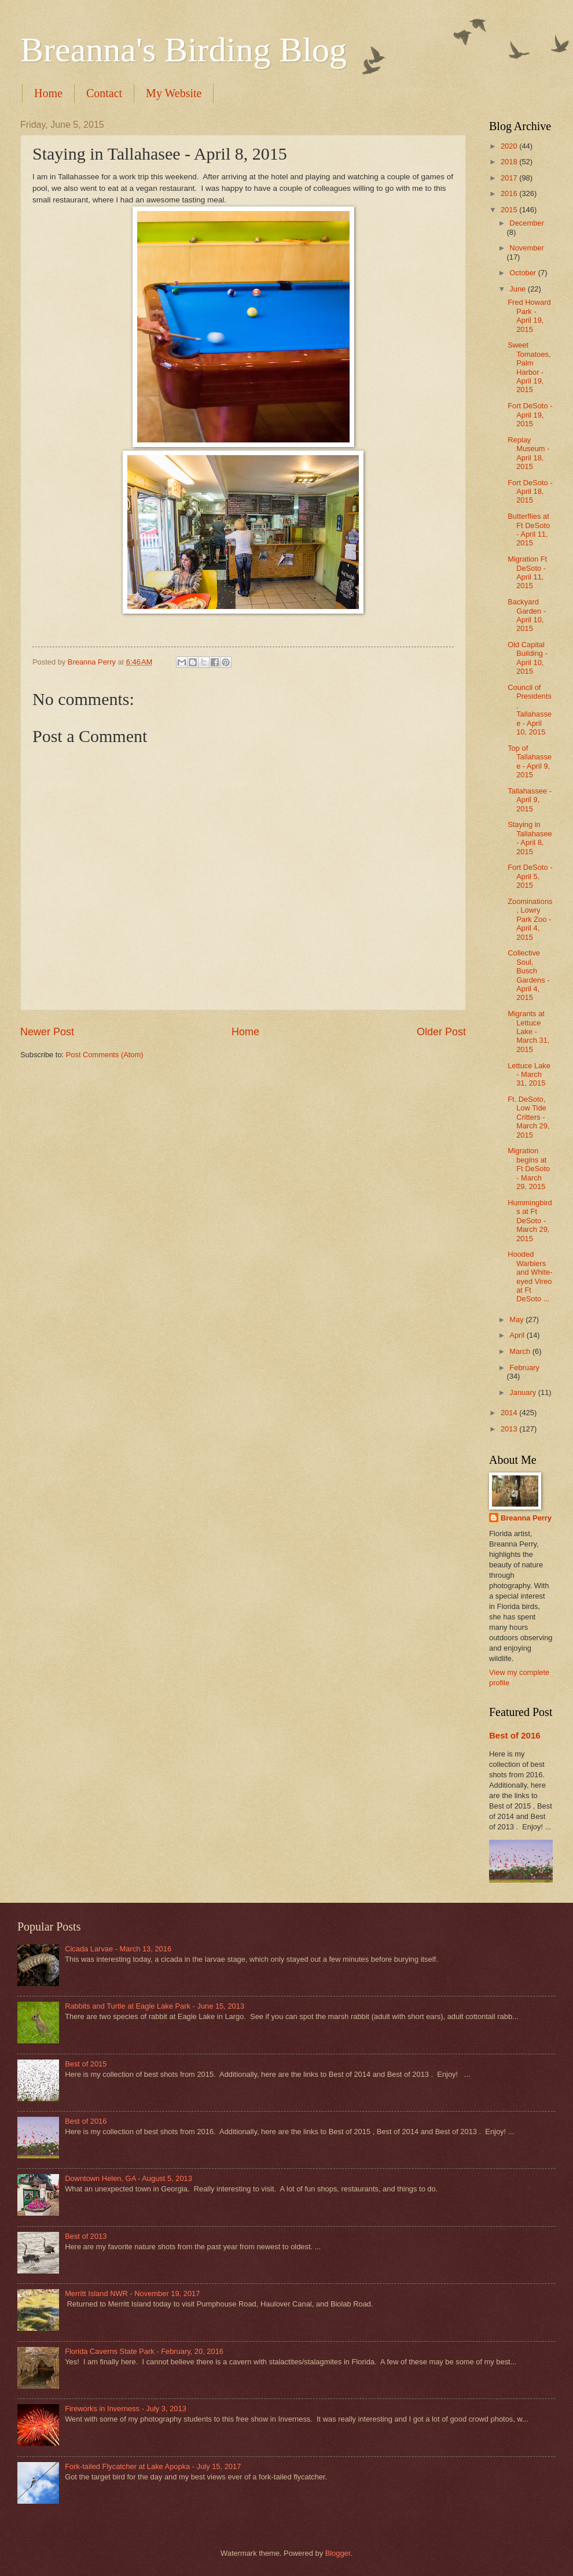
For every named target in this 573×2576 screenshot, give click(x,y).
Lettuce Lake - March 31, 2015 (529, 1074)
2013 (510, 1428)
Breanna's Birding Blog (183, 50)
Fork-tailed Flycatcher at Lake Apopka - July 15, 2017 (153, 2466)
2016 (510, 193)
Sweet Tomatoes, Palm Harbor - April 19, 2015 (529, 367)
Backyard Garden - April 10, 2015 (527, 615)
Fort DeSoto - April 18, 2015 (530, 491)
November (526, 247)
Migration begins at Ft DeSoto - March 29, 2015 (529, 1168)
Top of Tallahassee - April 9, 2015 (530, 761)
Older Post (441, 1032)
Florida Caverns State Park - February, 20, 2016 (144, 2351)
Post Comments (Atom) (105, 1054)
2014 (510, 1412)
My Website (173, 93)
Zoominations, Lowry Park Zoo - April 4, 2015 (530, 919)
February (524, 1367)
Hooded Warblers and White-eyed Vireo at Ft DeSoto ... (530, 1276)
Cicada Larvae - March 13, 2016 (118, 1948)
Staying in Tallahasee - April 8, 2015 (530, 837)
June (518, 289)
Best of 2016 (515, 1735)
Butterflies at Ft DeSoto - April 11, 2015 (529, 529)
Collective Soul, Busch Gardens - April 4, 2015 (528, 975)
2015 (510, 209)
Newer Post (47, 1032)
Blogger (338, 2553)
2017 (510, 178)
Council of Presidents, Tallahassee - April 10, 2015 (530, 709)
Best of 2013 (85, 2236)
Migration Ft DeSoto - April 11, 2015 (527, 572)
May (517, 1319)
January (523, 1392)
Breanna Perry (526, 1518)
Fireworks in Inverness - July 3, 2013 (125, 2408)
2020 (510, 146)
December (526, 223)
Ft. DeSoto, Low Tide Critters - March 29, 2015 (528, 1117)
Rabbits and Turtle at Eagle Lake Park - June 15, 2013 (154, 2006)
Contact (104, 93)
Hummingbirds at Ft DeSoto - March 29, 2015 (530, 1220)
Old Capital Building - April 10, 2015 (528, 658)
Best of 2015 (85, 2064)
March (520, 1351)
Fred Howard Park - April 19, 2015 (529, 315)
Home (48, 93)
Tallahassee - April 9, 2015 (530, 800)
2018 (510, 161)
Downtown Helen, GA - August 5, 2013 (128, 2178)
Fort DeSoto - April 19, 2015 (530, 414)
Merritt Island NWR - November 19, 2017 (132, 2293)
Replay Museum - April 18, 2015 (528, 453)
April (517, 1335)
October (523, 272)
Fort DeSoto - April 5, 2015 (530, 876)
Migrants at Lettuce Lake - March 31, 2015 (528, 1031)
